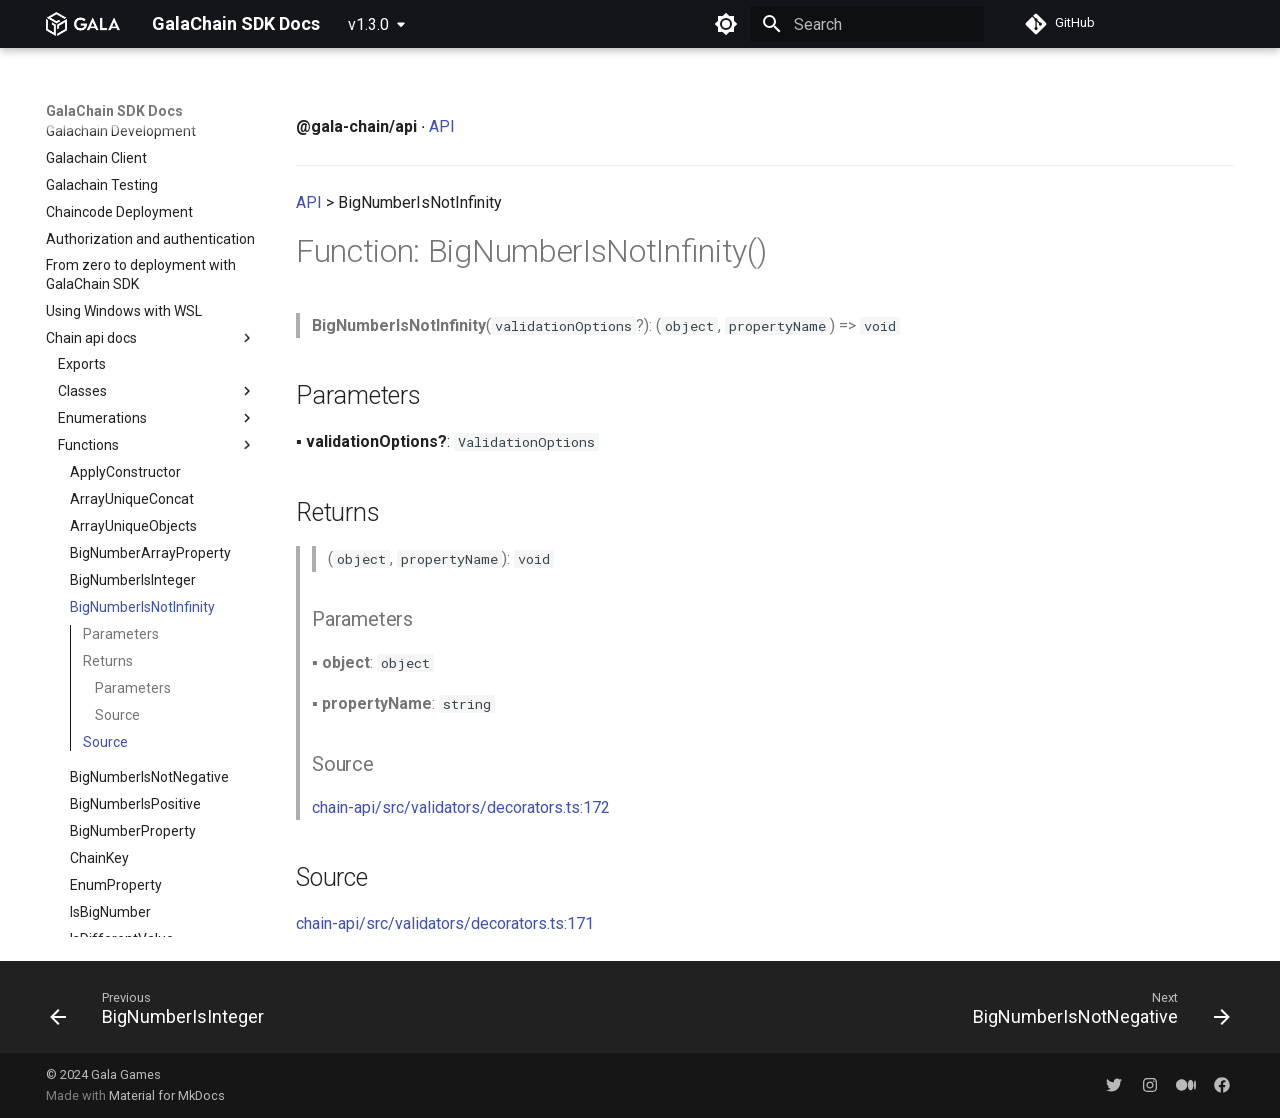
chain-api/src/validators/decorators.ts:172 (461, 807)
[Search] (867, 24)
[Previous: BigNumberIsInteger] (162, 1013)
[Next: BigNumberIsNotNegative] (1096, 1013)
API (442, 126)
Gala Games (126, 1074)
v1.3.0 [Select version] (368, 24)
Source (117, 516)
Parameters (121, 435)
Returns (108, 462)
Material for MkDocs (167, 1095)
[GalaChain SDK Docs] (83, 24)
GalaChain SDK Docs (114, 111)
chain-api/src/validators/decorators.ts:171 (445, 923)
